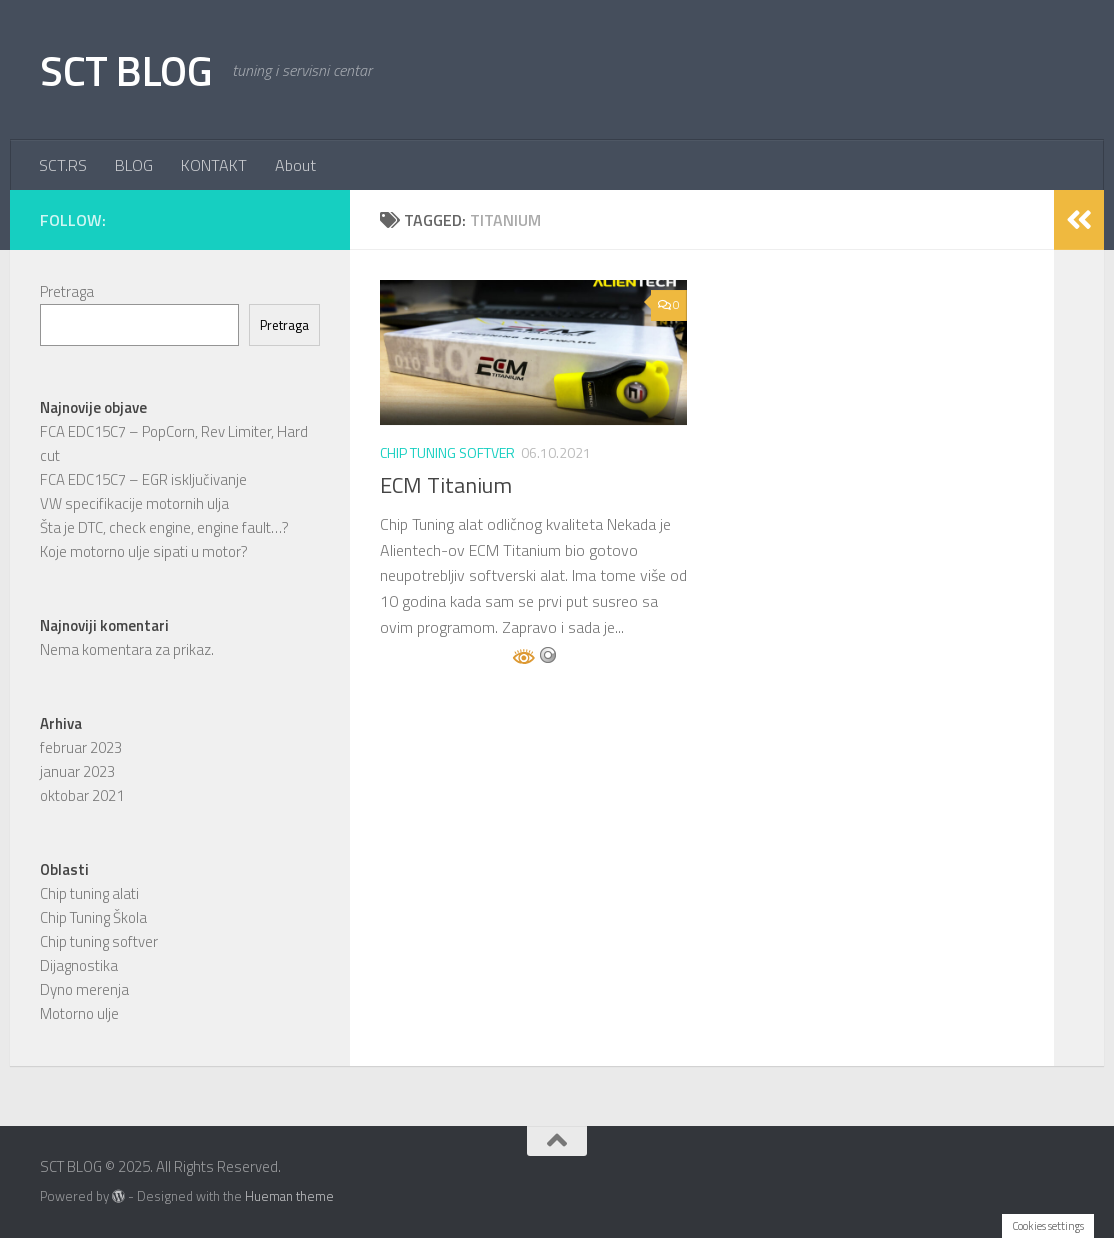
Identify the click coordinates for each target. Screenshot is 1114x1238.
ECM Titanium (446, 485)
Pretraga (67, 291)
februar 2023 (81, 747)
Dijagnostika (79, 965)
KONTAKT (214, 165)
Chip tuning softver (447, 452)
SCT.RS (63, 165)
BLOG (134, 165)
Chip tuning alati (89, 893)
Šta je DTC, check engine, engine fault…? (164, 527)
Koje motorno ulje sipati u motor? (144, 551)
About (295, 165)
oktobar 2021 (82, 795)
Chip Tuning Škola (93, 917)
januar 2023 (77, 771)
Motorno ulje (79, 1013)
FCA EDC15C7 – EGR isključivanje (143, 479)
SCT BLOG (126, 70)
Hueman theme (289, 1196)
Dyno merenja (84, 989)
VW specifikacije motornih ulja (134, 503)
